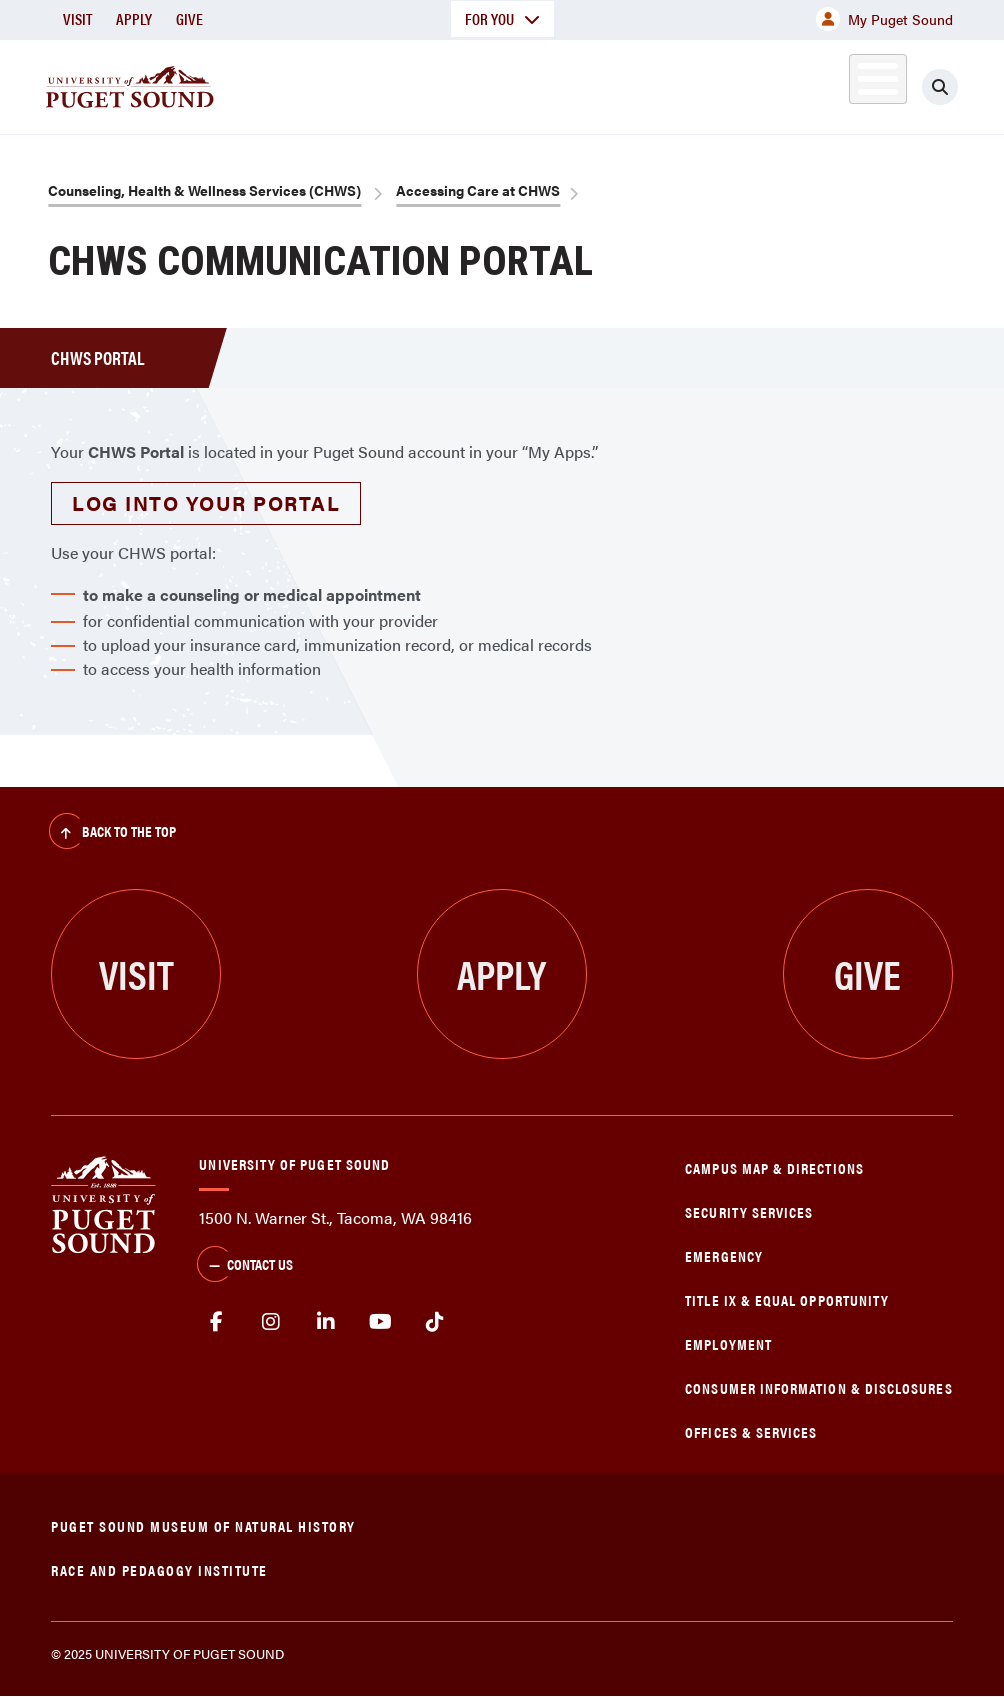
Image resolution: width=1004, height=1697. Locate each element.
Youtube (380, 1322)
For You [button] (502, 18)
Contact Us (245, 1266)
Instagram (271, 1322)
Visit (77, 18)
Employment (728, 1343)
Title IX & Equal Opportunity (787, 1299)
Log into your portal (206, 502)
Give (189, 18)
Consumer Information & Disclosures (818, 1387)
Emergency (724, 1255)
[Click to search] (940, 87)
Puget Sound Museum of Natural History (203, 1525)
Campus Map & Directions (774, 1167)
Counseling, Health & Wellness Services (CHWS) (204, 190)
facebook (216, 1322)
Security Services (749, 1211)
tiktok (435, 1322)
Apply (134, 18)
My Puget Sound (884, 19)
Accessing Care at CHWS (478, 190)
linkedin (326, 1322)
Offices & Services (751, 1431)
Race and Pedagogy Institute (159, 1569)
